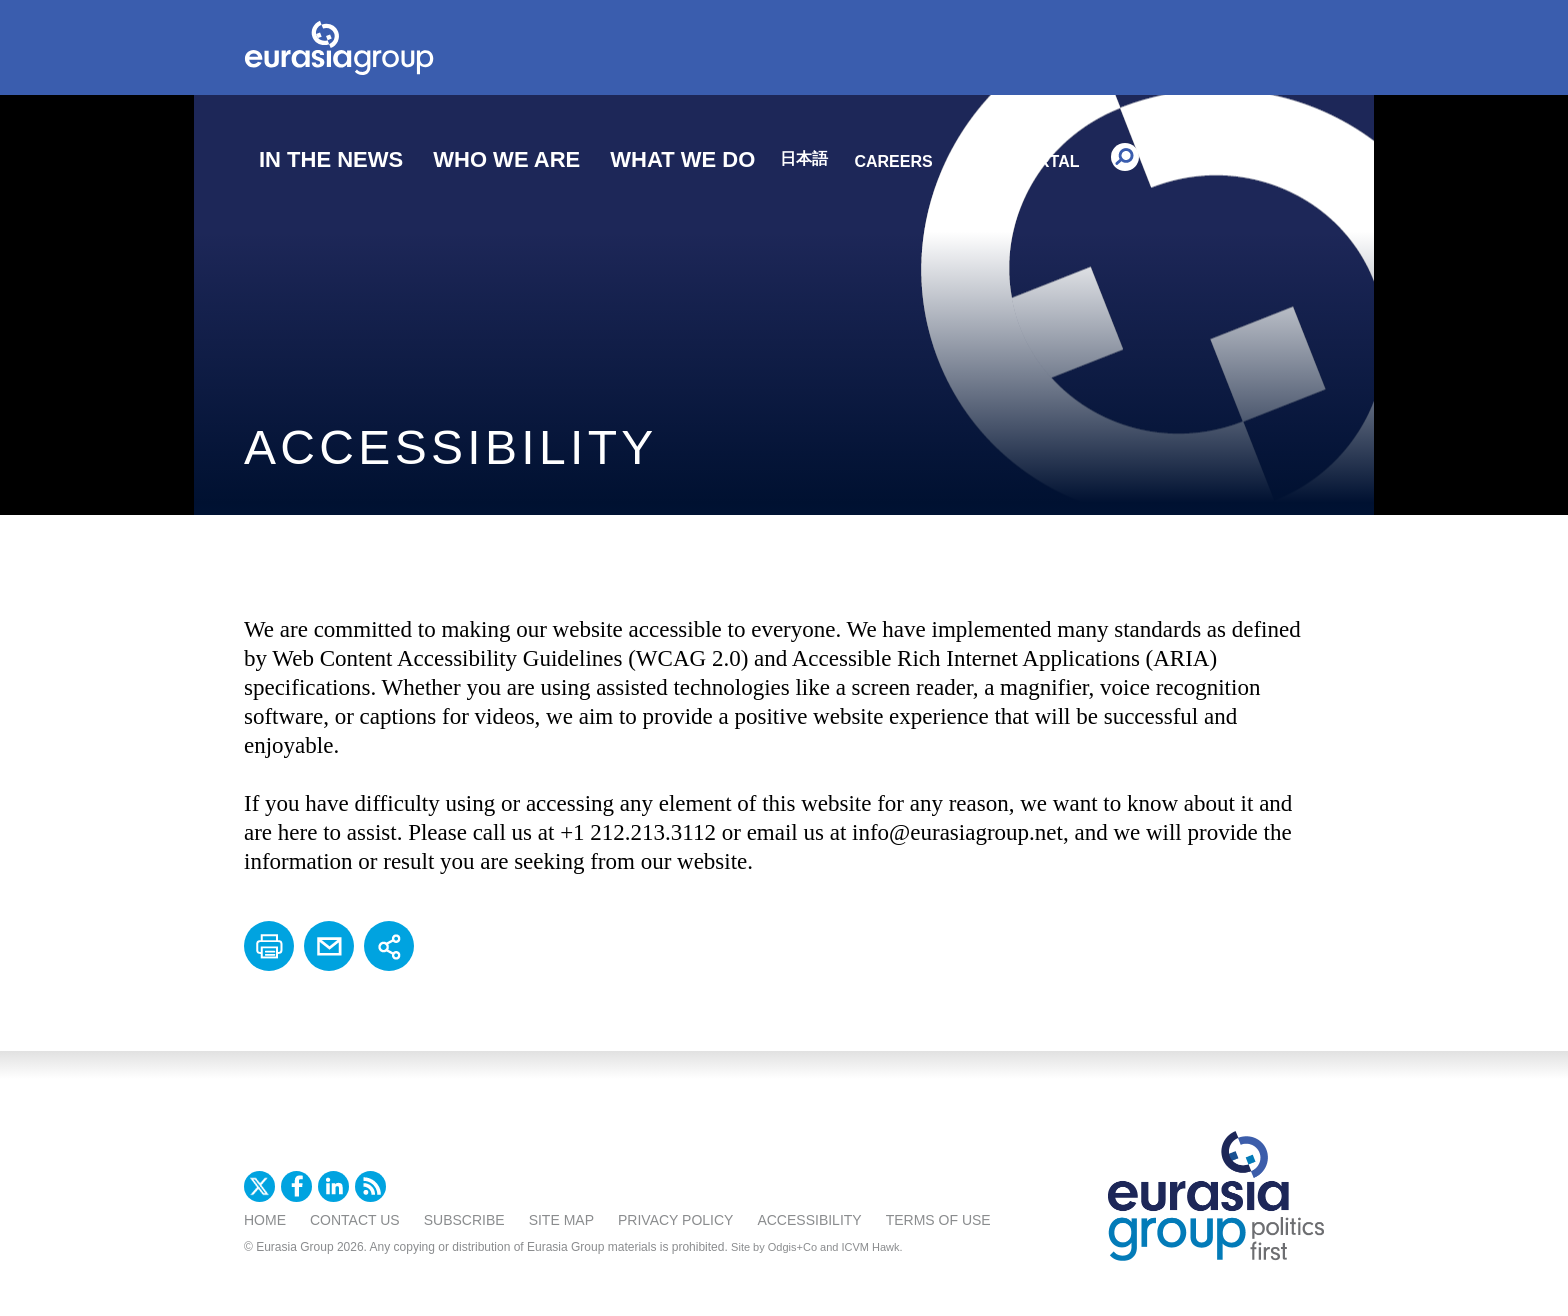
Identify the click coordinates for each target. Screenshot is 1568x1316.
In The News (331, 159)
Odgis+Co (792, 1247)
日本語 (804, 158)
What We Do (682, 159)
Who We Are (506, 159)
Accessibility (809, 1220)
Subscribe (464, 1220)
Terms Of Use (938, 1220)
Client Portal (1016, 161)
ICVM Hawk (871, 1247)
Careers (893, 161)
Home (265, 1220)
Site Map (561, 1220)
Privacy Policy (675, 1220)
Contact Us (355, 1220)
